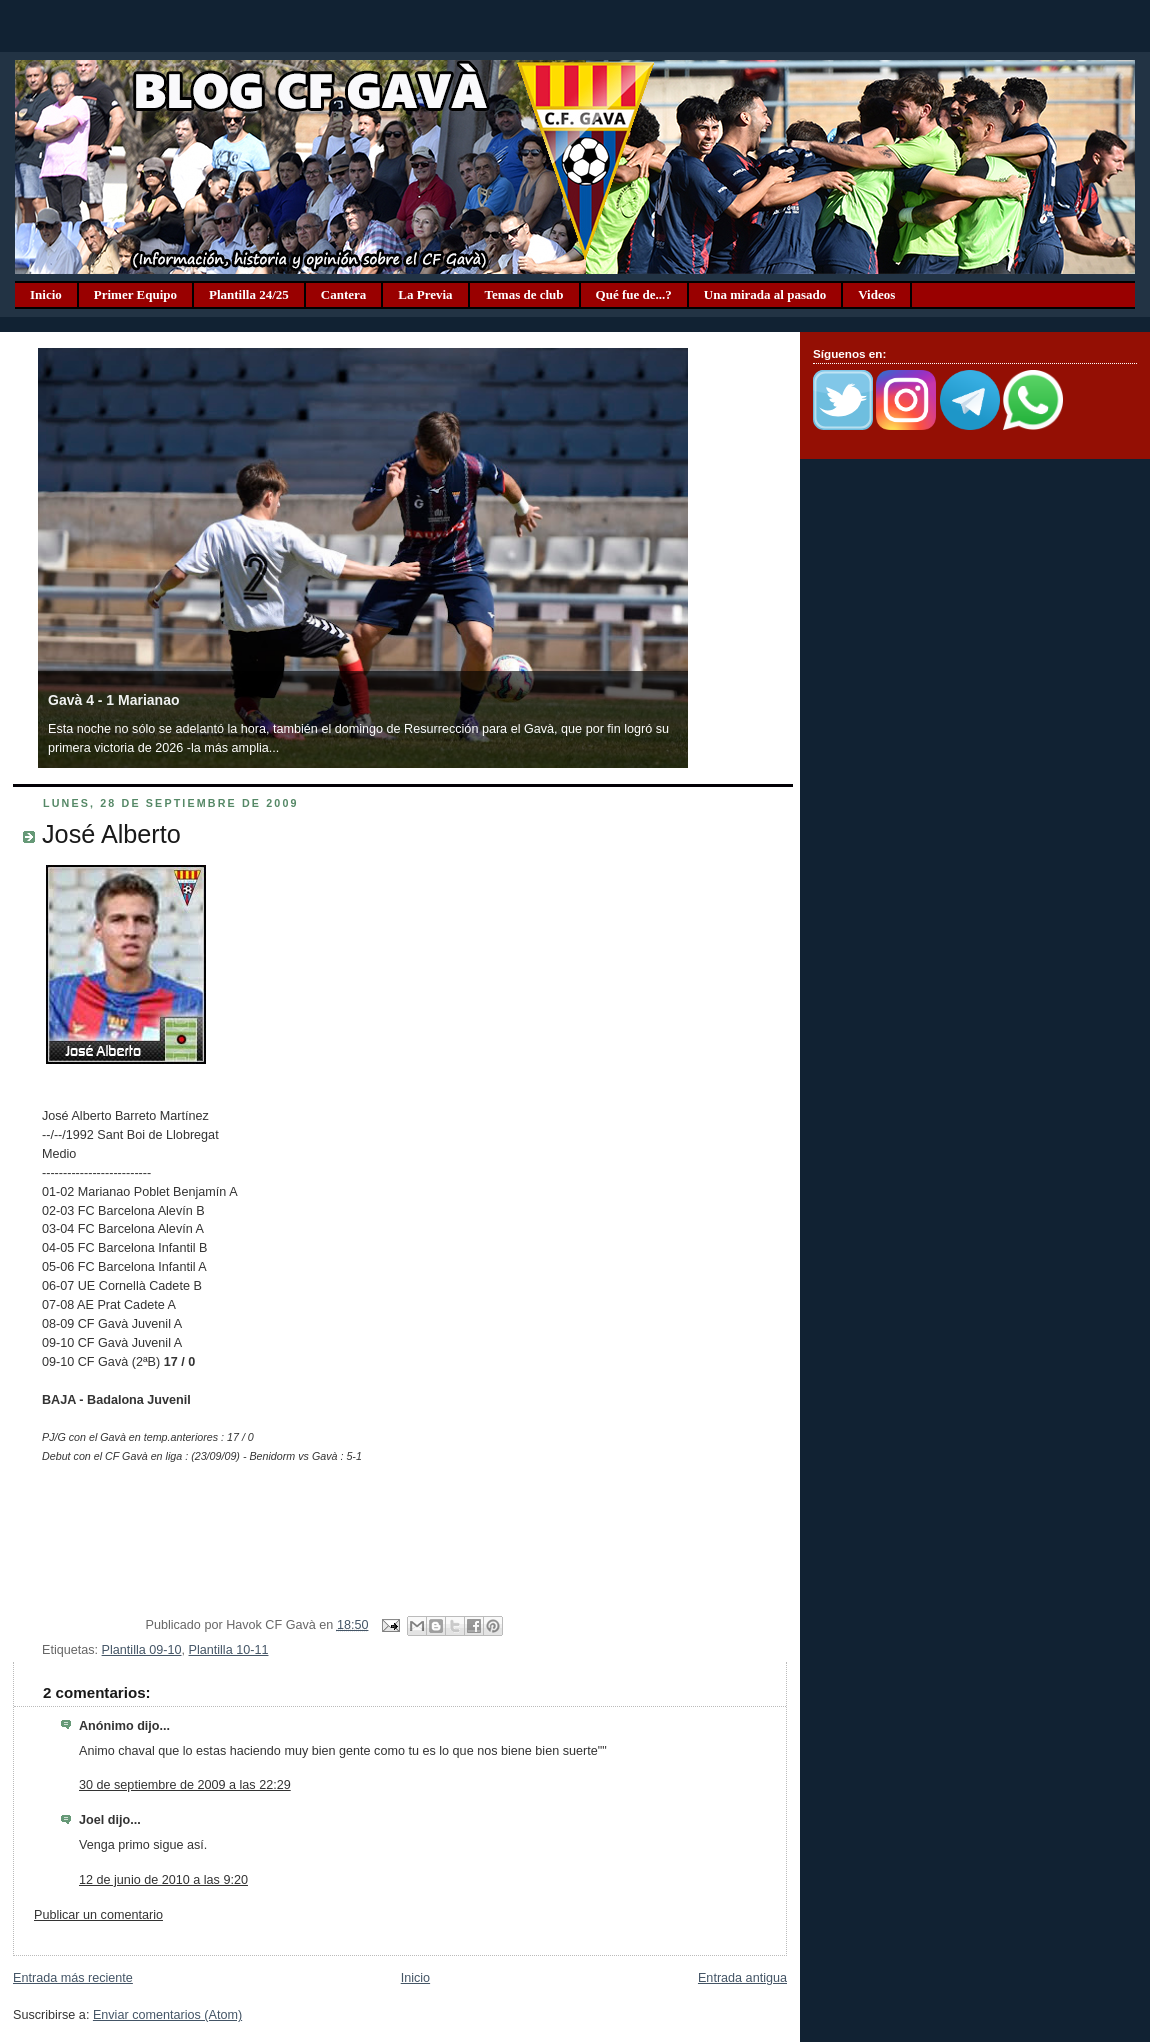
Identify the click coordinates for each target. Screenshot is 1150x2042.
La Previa (425, 294)
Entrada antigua (742, 1978)
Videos (876, 294)
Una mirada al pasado (765, 294)
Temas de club (524, 294)
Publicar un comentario (98, 1915)
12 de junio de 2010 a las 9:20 (163, 1880)
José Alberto (111, 834)
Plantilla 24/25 (249, 294)
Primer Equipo (135, 294)
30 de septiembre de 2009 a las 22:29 (185, 1785)
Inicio (46, 294)
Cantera (344, 294)
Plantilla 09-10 (142, 1650)
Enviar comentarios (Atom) (167, 2015)
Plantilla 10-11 (229, 1650)
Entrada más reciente (73, 1978)
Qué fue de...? (634, 294)
